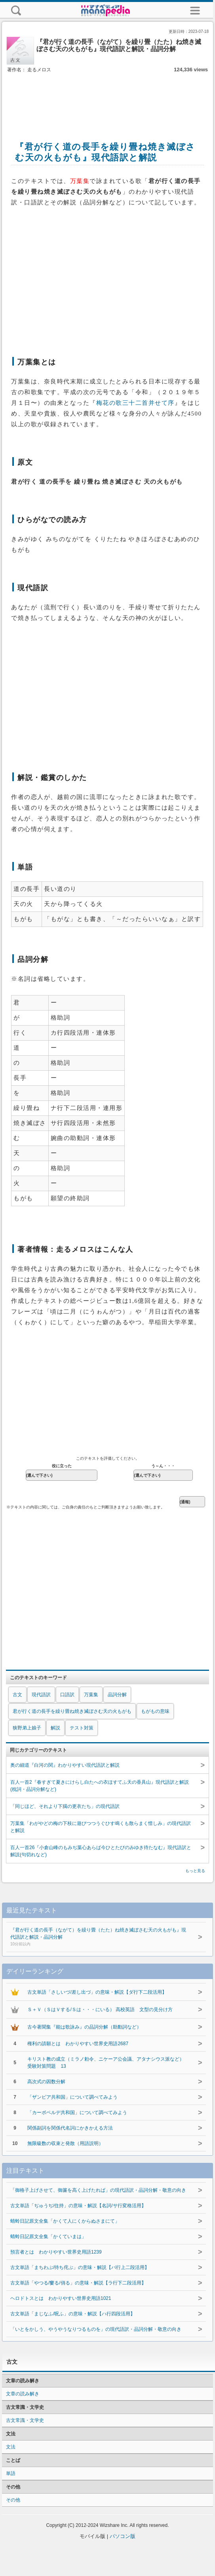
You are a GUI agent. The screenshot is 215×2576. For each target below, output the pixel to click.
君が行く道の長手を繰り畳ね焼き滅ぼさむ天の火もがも (72, 1711)
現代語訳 (41, 1694)
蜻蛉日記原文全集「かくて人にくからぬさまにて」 (65, 2221)
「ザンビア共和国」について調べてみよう (72, 2097)
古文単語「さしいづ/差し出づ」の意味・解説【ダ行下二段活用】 (96, 1992)
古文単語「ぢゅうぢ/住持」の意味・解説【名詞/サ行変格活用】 (78, 2205)
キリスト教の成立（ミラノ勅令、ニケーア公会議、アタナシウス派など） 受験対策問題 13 (108, 2062)
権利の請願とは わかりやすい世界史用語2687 (77, 2043)
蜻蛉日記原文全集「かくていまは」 (48, 2236)
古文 (17, 1694)
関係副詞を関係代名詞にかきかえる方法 (70, 2128)
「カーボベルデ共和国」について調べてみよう (77, 2112)
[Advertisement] (107, 98)
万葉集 (91, 1694)
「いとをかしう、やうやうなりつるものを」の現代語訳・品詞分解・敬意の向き (95, 2329)
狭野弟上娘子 (27, 1728)
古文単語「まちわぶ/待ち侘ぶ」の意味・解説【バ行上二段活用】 (79, 2267)
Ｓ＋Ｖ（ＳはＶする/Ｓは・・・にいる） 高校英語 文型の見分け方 (100, 2009)
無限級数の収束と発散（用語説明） (65, 2143)
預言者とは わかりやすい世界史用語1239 (56, 2252)
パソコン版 (122, 2536)
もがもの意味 (155, 1711)
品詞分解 (117, 1694)
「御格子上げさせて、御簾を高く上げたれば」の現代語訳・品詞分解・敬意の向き (98, 2190)
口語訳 (67, 1694)
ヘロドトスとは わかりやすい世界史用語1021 (60, 2298)
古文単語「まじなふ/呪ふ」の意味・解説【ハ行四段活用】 (72, 2314)
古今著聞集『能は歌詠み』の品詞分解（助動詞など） (84, 2027)
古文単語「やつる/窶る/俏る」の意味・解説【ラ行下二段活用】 (78, 2283)
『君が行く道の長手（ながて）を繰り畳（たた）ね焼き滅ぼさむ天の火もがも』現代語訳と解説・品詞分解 (100, 1937)
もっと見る (195, 1871)
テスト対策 (81, 1728)
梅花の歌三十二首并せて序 (135, 403)
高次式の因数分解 (46, 2081)
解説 (55, 1728)
